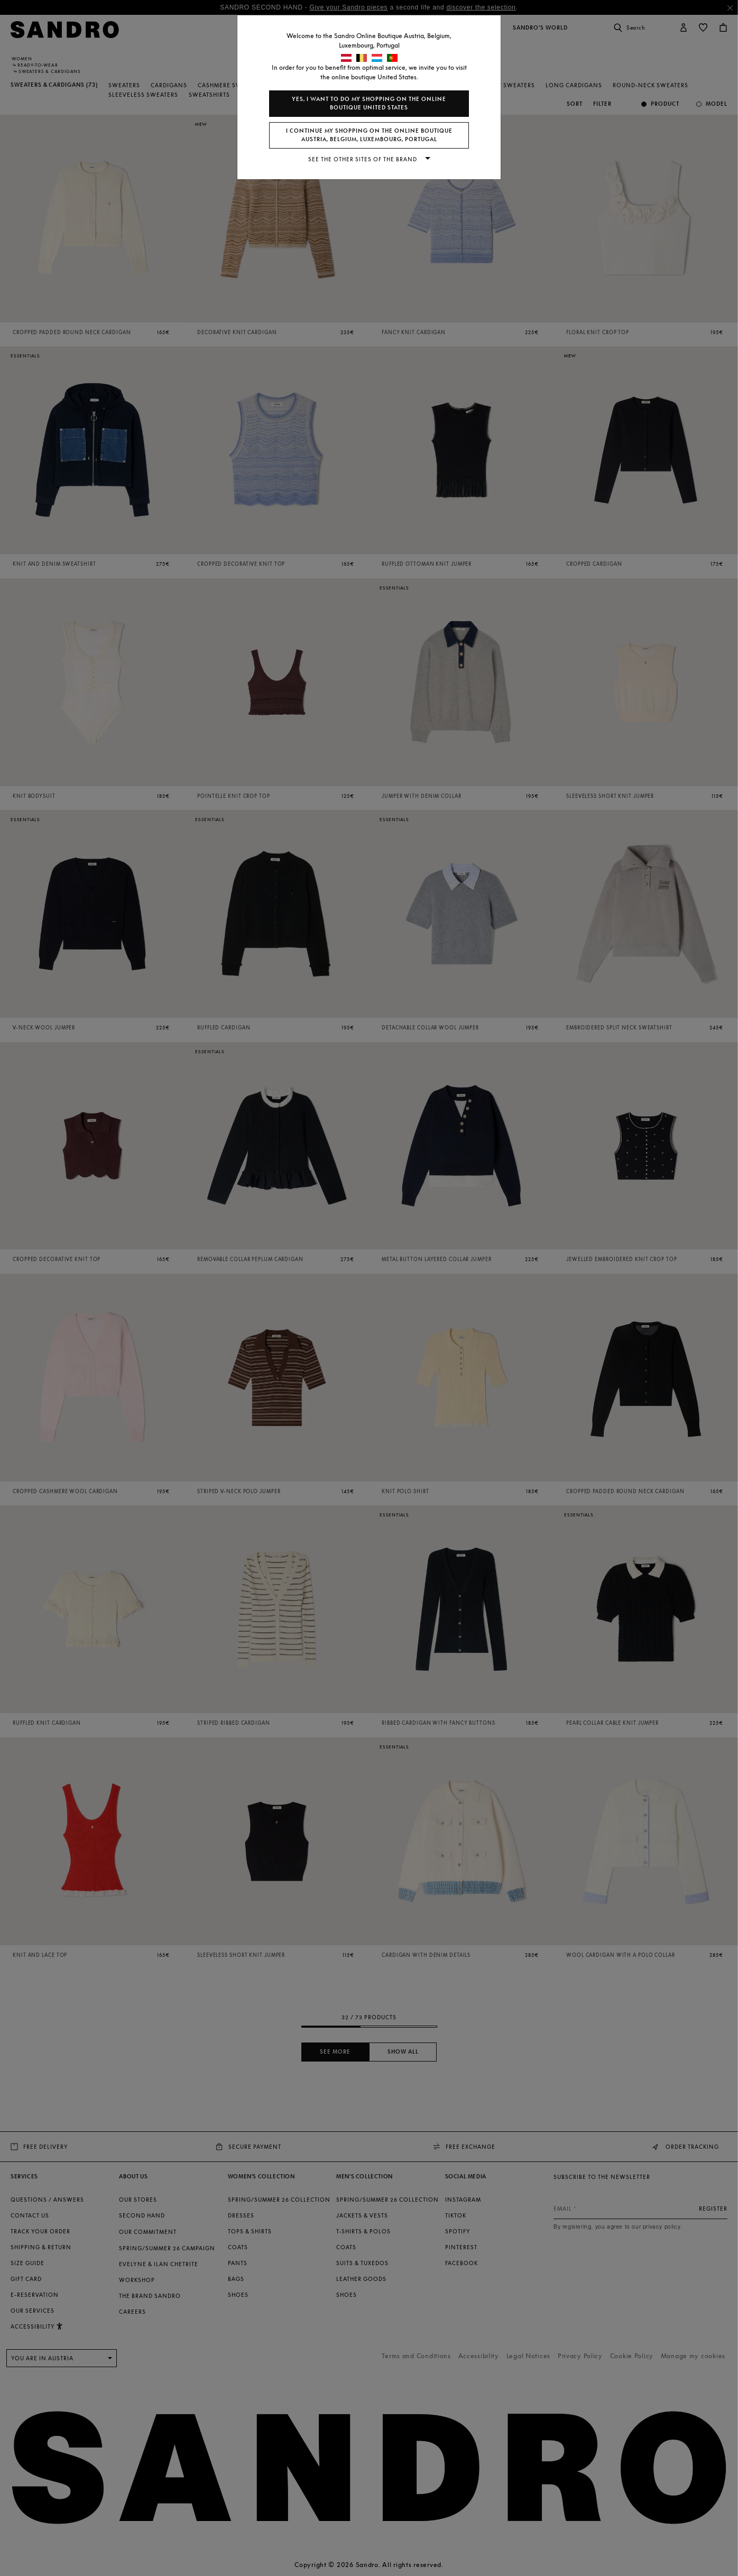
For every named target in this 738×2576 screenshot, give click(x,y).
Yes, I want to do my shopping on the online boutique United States (369, 103)
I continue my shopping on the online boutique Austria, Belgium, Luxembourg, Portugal (369, 135)
